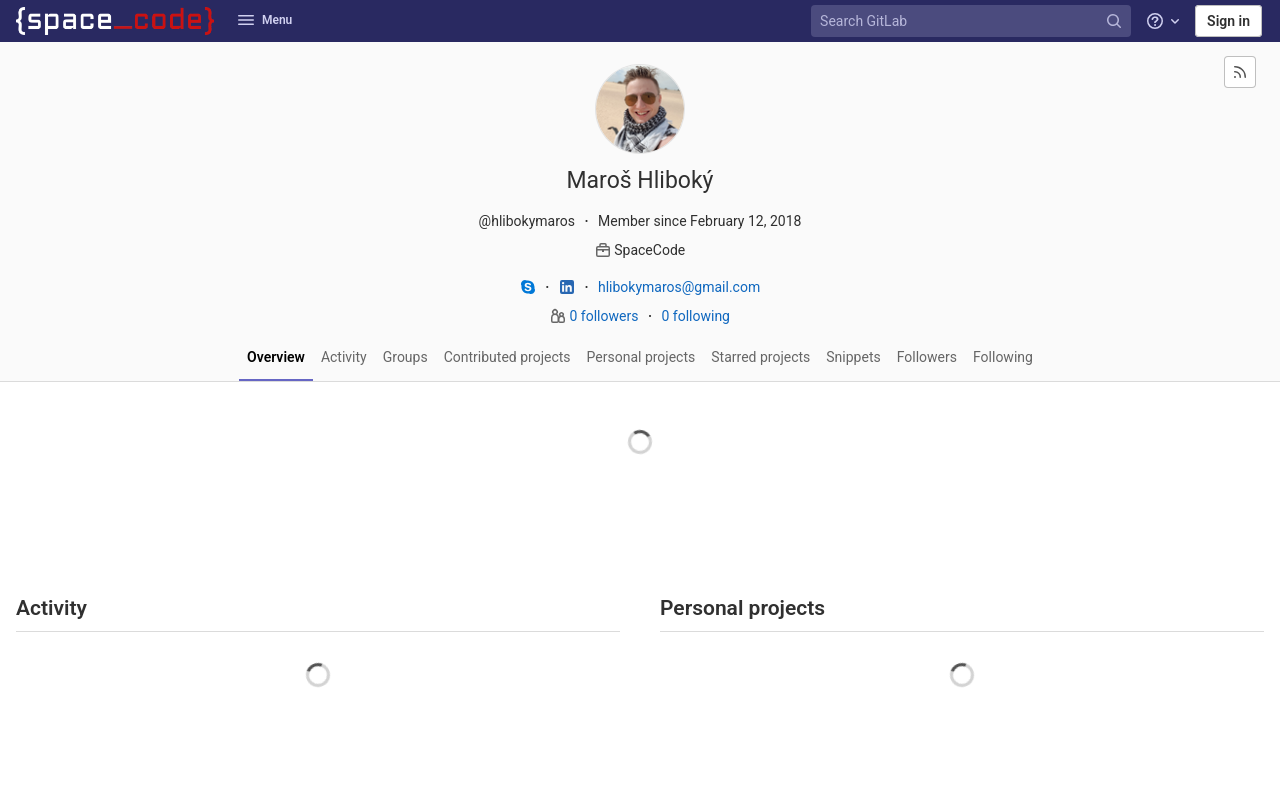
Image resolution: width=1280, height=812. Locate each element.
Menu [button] (265, 20)
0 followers (606, 316)
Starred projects (760, 357)
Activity (344, 357)
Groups (405, 357)
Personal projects (641, 357)
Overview (276, 357)
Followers (927, 357)
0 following (695, 316)
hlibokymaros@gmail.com (679, 287)
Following (1003, 357)
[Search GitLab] (973, 21)
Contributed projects (507, 357)
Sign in (1228, 21)
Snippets (853, 357)
